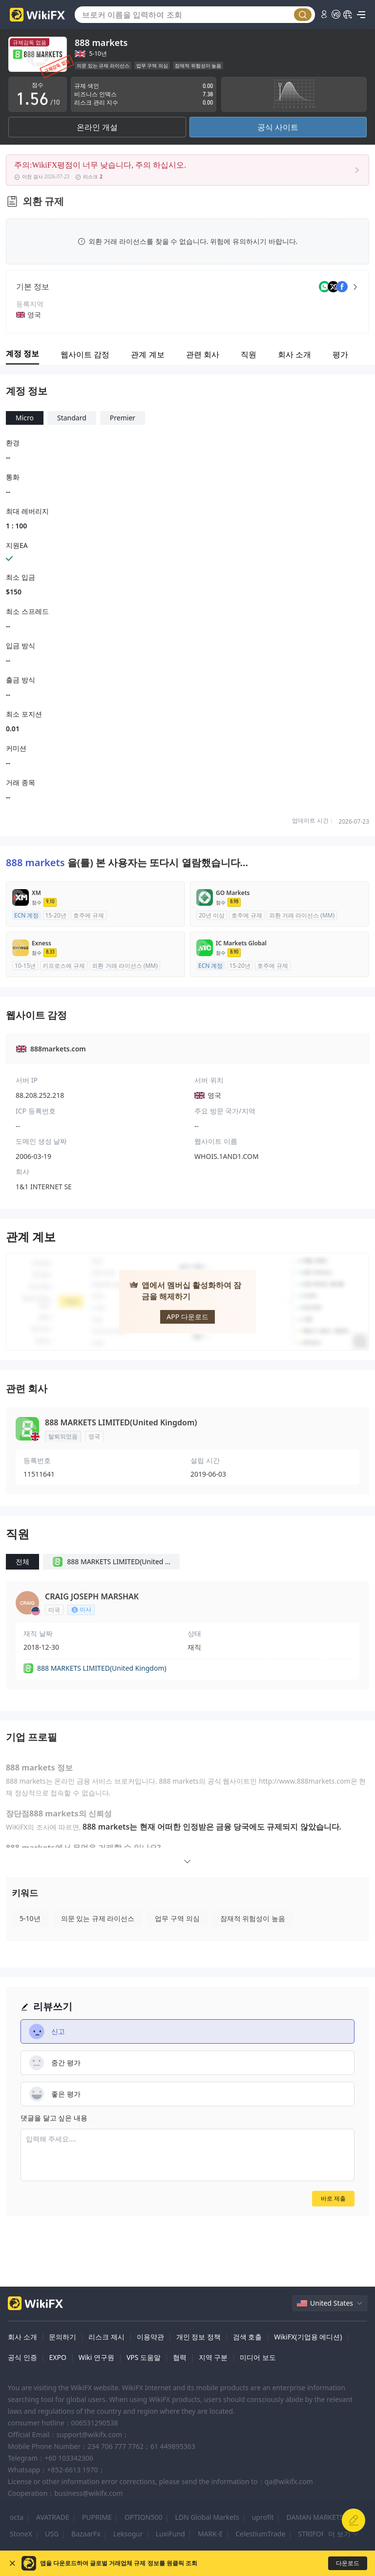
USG (52, 2533)
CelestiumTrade (260, 2533)
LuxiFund (170, 2533)
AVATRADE (52, 2517)
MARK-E (210, 2533)
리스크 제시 (106, 2336)
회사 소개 (22, 2336)
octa (16, 2517)
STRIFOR (312, 2533)
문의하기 (62, 2336)
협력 (180, 2357)
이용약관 (150, 2336)
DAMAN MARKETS (314, 2517)
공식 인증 (22, 2357)
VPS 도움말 (143, 2357)
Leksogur (128, 2533)
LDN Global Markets (207, 2517)
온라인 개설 (97, 127)
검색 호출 (247, 2336)
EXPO (57, 2357)
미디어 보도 (258, 2357)
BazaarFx (86, 2533)
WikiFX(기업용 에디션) (308, 2336)
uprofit (263, 2517)
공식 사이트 (277, 127)
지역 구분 (213, 2357)
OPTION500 (144, 2517)
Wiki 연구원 (96, 2357)
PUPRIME (97, 2517)
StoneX (21, 2533)
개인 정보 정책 (198, 2336)
